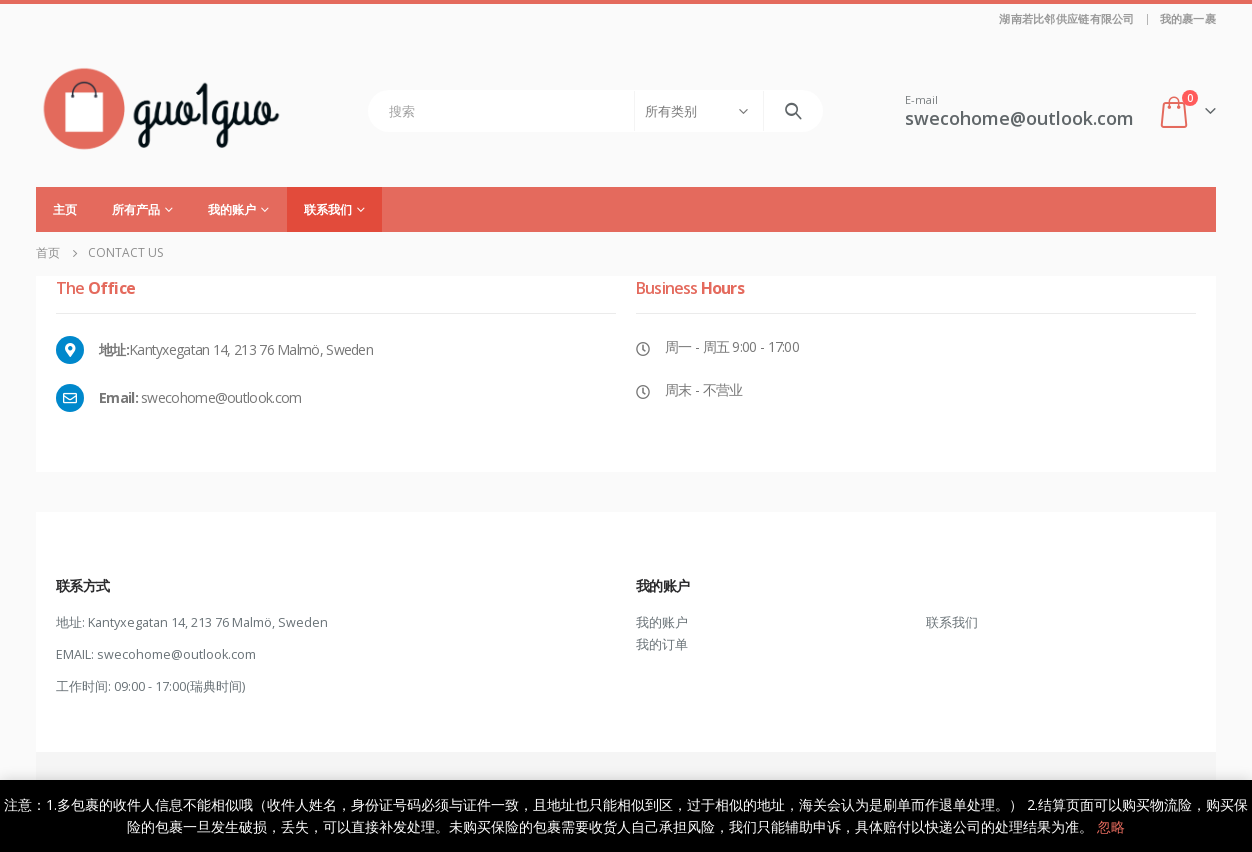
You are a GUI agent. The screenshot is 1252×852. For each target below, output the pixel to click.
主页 (65, 209)
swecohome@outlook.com (176, 654)
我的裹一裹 (1188, 18)
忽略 (1111, 826)
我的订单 (662, 644)
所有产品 (136, 209)
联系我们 (328, 209)
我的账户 (232, 209)
